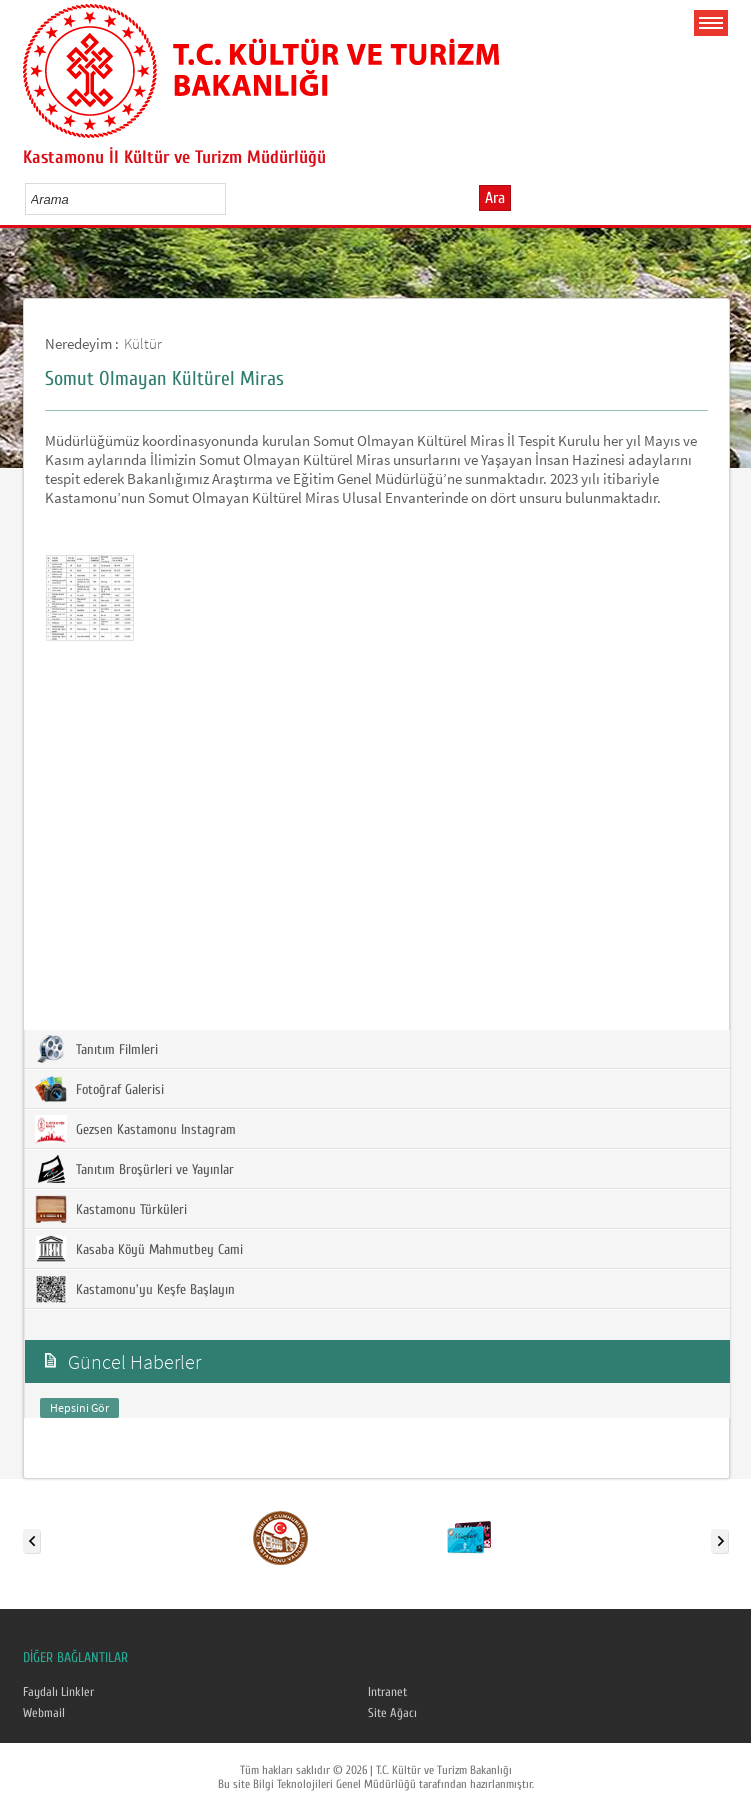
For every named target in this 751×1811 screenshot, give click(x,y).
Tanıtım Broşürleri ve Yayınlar (134, 1169)
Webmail (44, 1713)
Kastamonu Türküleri (111, 1209)
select (231, 199)
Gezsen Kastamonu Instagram (135, 1129)
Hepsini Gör (79, 1407)
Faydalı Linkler (58, 1692)
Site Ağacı (392, 1713)
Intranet (387, 1692)
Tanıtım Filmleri (96, 1049)
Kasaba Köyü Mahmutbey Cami (139, 1249)
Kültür (143, 343)
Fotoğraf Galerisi (99, 1089)
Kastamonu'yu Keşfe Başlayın (135, 1289)
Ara (495, 198)
